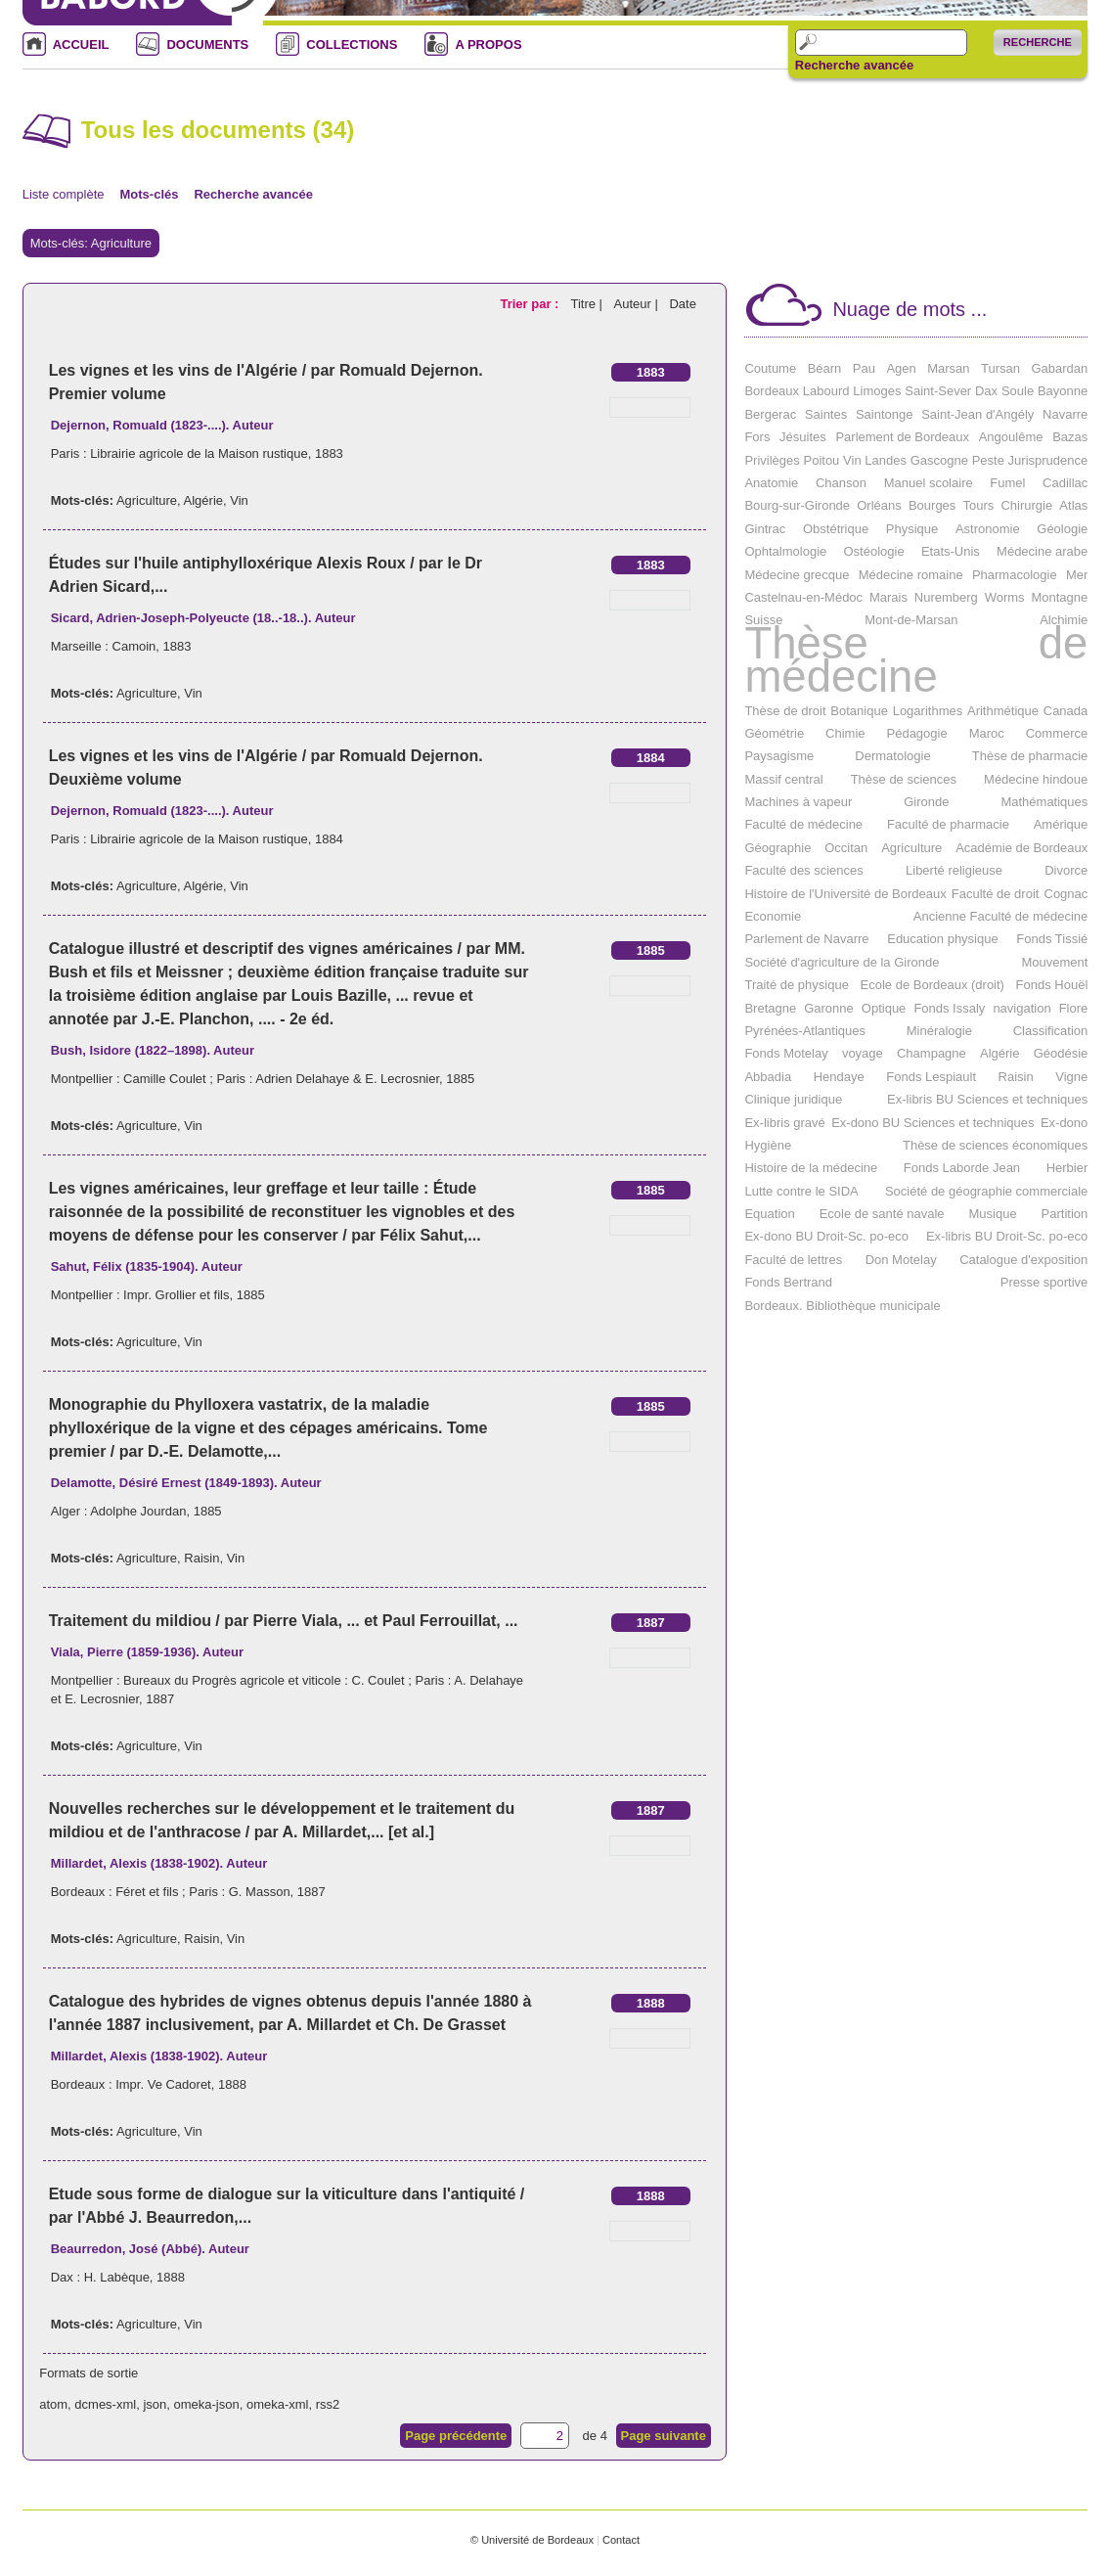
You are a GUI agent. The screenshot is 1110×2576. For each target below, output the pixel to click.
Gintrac (764, 528)
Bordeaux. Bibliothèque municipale (842, 1305)
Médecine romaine (911, 574)
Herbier (1067, 1167)
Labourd (826, 391)
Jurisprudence (1048, 460)
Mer (1077, 574)
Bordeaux (771, 391)
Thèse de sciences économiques (995, 1145)
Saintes (826, 414)
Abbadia (767, 1076)
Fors (757, 436)
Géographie (777, 847)
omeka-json (207, 2404)
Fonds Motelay (785, 1053)
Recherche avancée (854, 65)
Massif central (783, 779)
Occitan (845, 847)
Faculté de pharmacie (948, 824)
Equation (769, 1213)
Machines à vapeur (798, 801)
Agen (900, 368)
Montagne (1059, 597)
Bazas (1070, 436)
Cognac (1066, 893)
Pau (864, 368)
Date (682, 303)
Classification (1050, 1030)
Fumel (1007, 482)
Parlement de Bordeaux (902, 436)
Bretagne (770, 1008)
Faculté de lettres (793, 1259)
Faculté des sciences (803, 870)
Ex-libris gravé (784, 1122)
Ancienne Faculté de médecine (1000, 916)
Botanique (859, 710)
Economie (772, 916)
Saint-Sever (938, 391)
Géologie (1062, 528)
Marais (888, 597)
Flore (1073, 1008)
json (154, 2404)
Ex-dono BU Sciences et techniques (932, 1122)
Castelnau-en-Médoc (803, 597)
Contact (621, 2540)
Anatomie (771, 482)
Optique (884, 1008)
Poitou (821, 460)
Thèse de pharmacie (1030, 755)
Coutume (770, 368)
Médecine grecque (796, 574)
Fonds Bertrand (788, 1282)
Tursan (1000, 368)
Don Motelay (901, 1259)
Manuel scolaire (928, 482)
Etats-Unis (950, 551)
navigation (1021, 1008)
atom (53, 2404)
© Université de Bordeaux (532, 2540)
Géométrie (774, 733)
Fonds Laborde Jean (962, 1167)
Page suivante (663, 2435)
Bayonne (1063, 391)
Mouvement (1054, 962)
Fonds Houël (1052, 984)
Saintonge (884, 414)
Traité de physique (796, 984)
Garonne (829, 1008)
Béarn (825, 368)
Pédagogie (917, 733)
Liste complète (63, 194)
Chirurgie (1026, 505)
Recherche (1037, 42)
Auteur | (638, 303)
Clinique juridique (793, 1099)
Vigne (1071, 1076)
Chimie (845, 733)
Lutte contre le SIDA (801, 1191)
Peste (988, 460)
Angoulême (1011, 436)
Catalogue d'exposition (1023, 1259)
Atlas (1073, 505)
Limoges (877, 391)
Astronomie (987, 528)
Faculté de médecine (803, 824)
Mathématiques (1044, 801)
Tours (979, 505)
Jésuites (802, 436)
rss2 (328, 2404)
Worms (1005, 597)
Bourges (932, 505)
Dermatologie (892, 755)
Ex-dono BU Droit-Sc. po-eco (826, 1236)
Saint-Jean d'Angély (977, 414)
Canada (1065, 710)
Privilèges (771, 460)
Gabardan (1059, 368)
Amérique (1061, 824)
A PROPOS (488, 44)
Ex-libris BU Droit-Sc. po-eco (1007, 1236)
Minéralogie (939, 1030)
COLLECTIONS (351, 44)
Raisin (201, 1558)
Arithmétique (1003, 710)
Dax (986, 391)
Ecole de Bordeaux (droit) (932, 984)
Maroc (986, 733)
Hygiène (767, 1145)
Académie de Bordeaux (1021, 847)
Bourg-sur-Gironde (797, 505)
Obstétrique (835, 528)
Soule (1017, 391)
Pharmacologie (1014, 574)
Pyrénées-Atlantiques (805, 1030)
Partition (1065, 1213)
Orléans (879, 505)
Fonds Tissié (1052, 938)
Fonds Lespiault (931, 1076)
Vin (239, 500)
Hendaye (839, 1076)
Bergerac (770, 414)
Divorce (1066, 870)
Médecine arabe (1042, 551)
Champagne (931, 1053)
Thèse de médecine (916, 659)
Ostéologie (873, 551)
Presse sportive (1044, 1282)
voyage (862, 1053)
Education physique (942, 938)
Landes (886, 460)
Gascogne (939, 460)
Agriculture (146, 500)
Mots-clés (149, 194)
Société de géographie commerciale (986, 1191)
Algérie (203, 500)
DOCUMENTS (207, 44)
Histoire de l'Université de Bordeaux (845, 893)
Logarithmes (928, 710)
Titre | (587, 303)
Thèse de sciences (903, 779)
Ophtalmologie (785, 551)
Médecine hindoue (1036, 779)
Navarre (1065, 414)
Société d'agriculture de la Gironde (841, 962)
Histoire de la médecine (810, 1167)
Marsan (948, 368)
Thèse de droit (784, 710)
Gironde (926, 801)
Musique (993, 1213)
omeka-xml (277, 2404)
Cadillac (1065, 482)
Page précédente (456, 2435)
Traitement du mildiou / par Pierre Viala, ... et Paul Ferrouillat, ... (283, 1620)
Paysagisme (779, 755)
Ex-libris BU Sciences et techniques (987, 1099)
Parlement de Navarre (806, 938)
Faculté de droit (996, 893)
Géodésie (1061, 1053)
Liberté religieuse (954, 870)
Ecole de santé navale (882, 1213)
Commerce (1057, 733)
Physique (912, 528)
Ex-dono (1064, 1122)
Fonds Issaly (949, 1008)
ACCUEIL (81, 44)
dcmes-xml (105, 2404)
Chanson (841, 482)
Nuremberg (946, 597)
